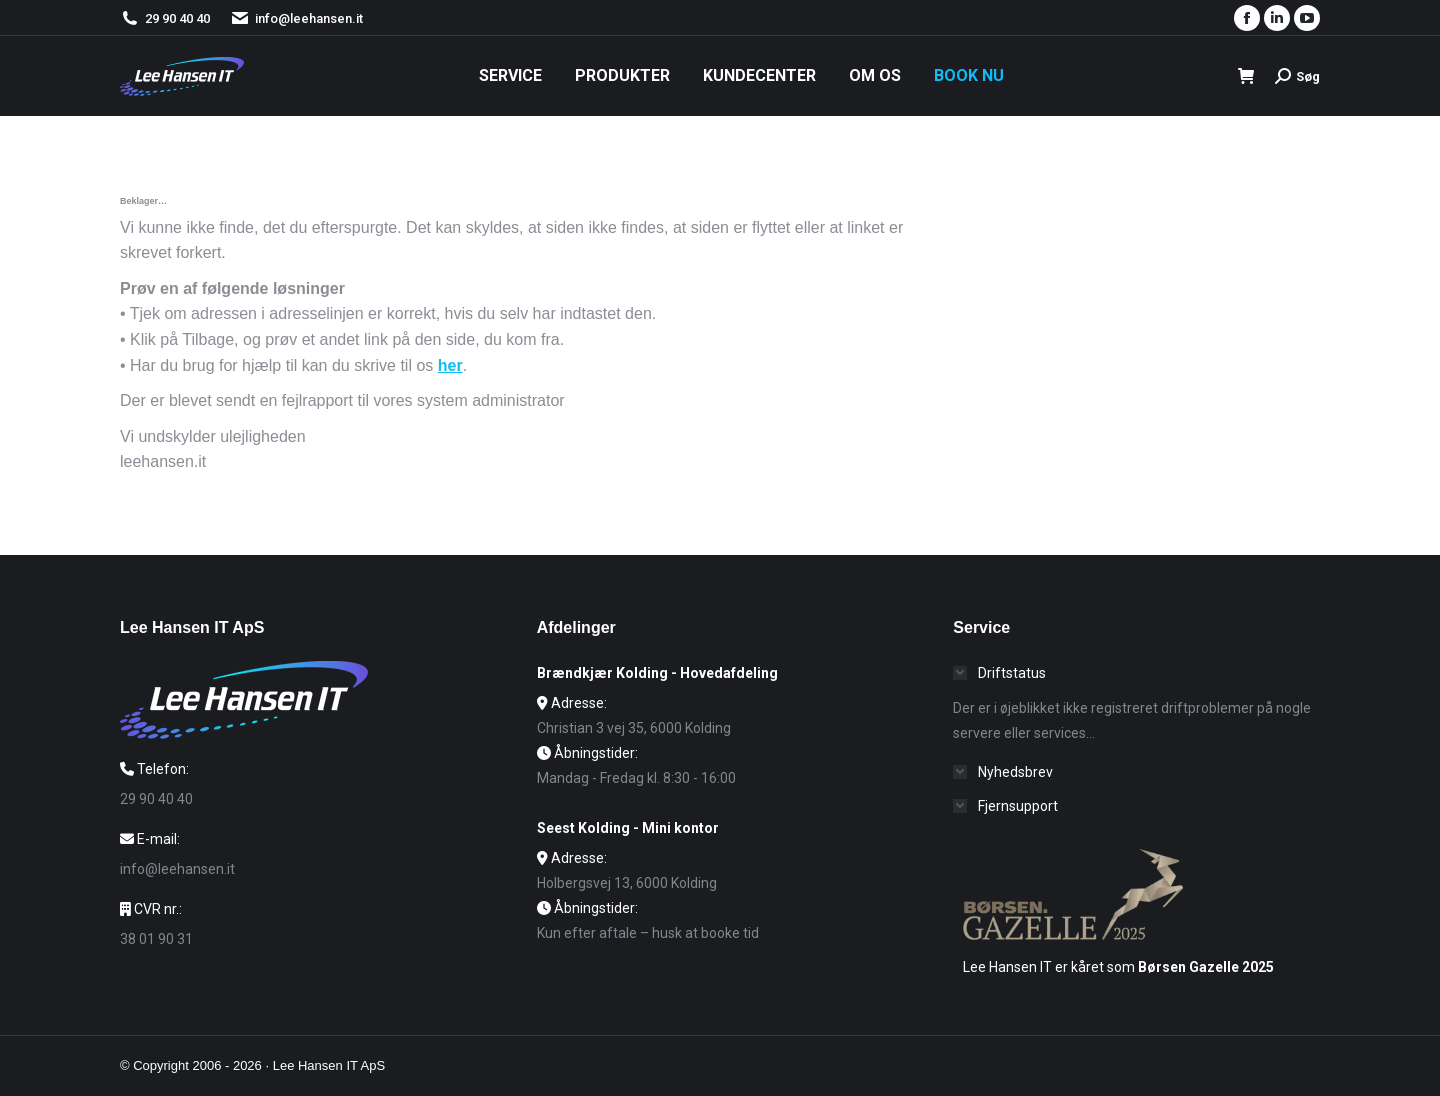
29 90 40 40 (177, 18)
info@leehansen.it (296, 18)
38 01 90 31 (156, 939)
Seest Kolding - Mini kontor (628, 828)
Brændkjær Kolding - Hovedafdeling (657, 673)
